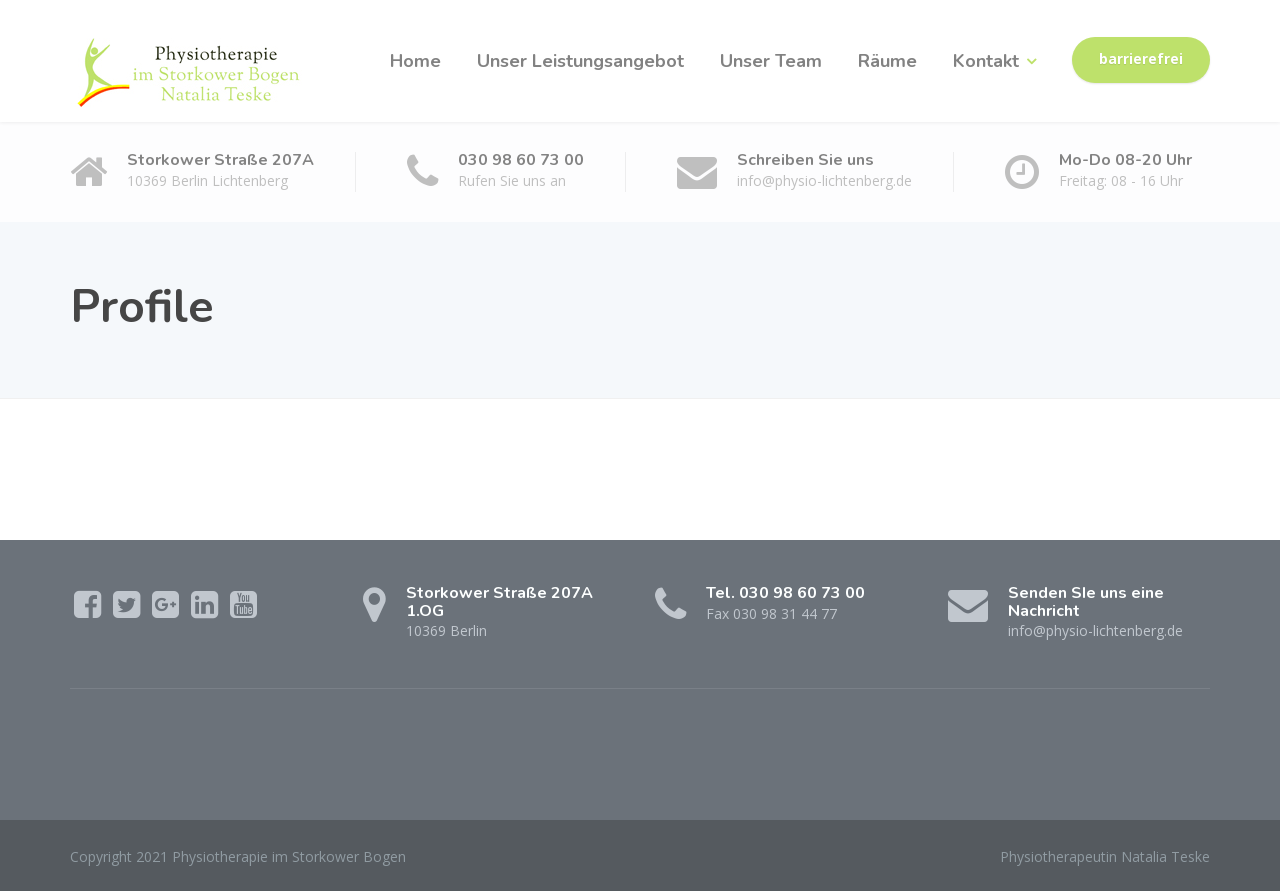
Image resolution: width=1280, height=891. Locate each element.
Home (415, 61)
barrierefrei (1141, 59)
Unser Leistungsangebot (580, 61)
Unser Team (771, 61)
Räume (887, 61)
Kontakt (986, 61)
